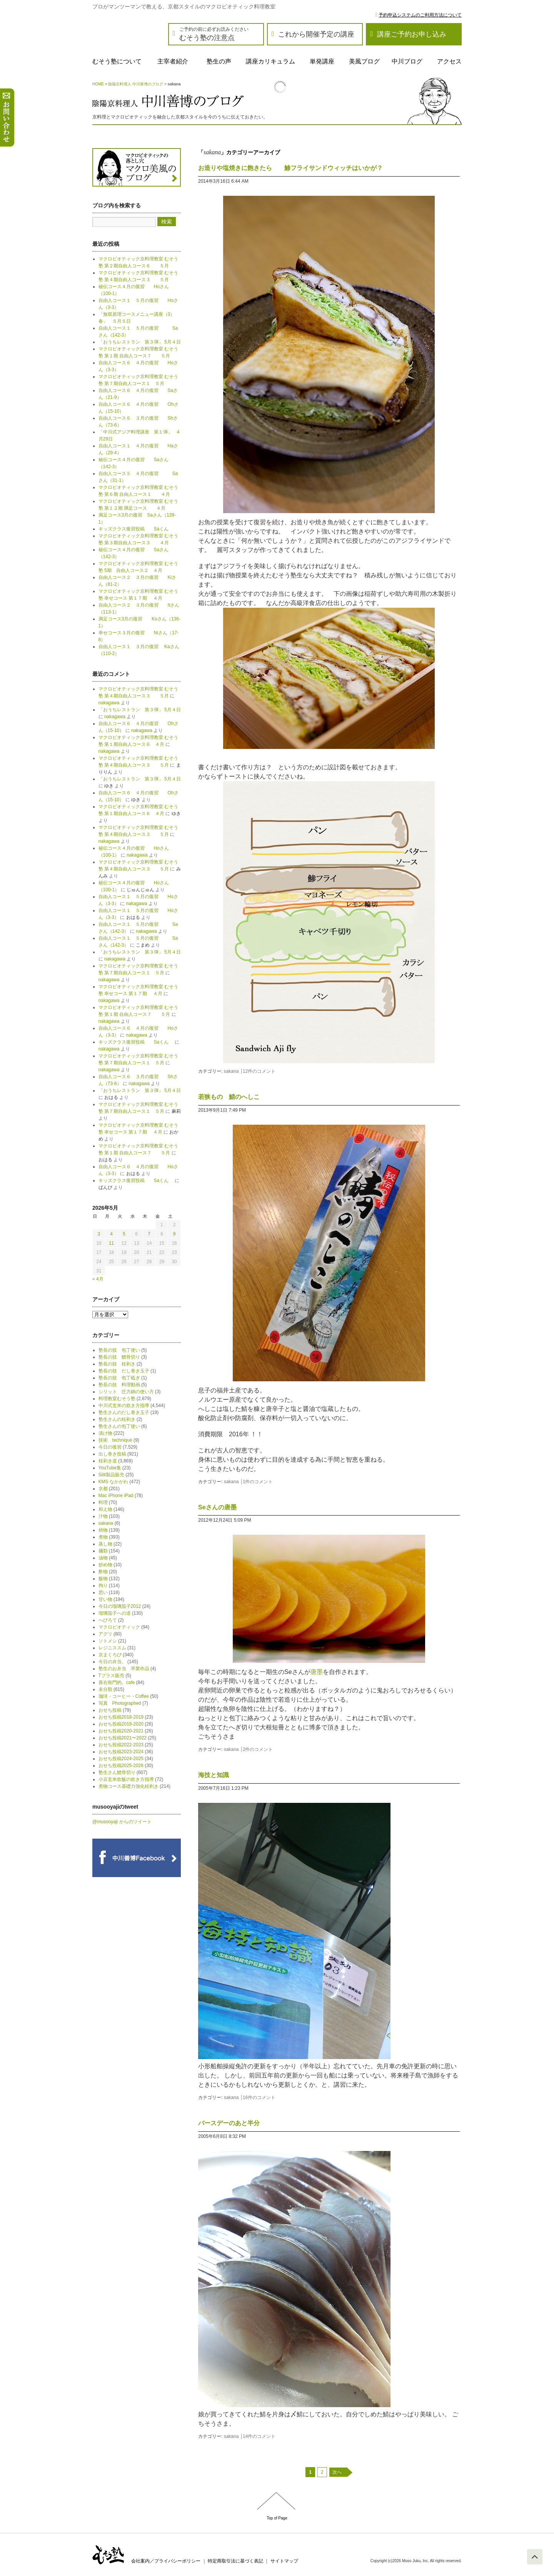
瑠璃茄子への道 (114, 1613)
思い (103, 1592)
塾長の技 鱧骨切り (119, 1357)
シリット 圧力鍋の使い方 (126, 1391)
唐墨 (316, 1672)
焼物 (103, 1530)
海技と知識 (213, 1775)
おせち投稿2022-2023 (121, 1744)
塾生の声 (219, 61)
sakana (231, 1071)
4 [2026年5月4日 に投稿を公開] (111, 1234)
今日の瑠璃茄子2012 (119, 1606)
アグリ (105, 1634)
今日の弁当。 (112, 1661)
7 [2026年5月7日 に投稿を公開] (149, 1234)
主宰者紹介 (172, 61)
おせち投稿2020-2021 (121, 1731)
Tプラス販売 (111, 1675)
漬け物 (105, 1433)
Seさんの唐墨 (217, 1507)
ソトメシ (107, 1641)
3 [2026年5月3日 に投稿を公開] (99, 1234)
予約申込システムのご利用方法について (420, 15)
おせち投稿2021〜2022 (122, 1738)
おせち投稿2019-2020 (121, 1724)
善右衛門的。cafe (116, 1682)
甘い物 (105, 1599)
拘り (103, 1585)
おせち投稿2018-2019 (121, 1717)
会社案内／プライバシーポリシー (165, 2561)
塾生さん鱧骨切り (116, 1772)
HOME (98, 84)
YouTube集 (109, 1468)
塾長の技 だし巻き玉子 (123, 1371)
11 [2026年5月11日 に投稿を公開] (111, 1243)
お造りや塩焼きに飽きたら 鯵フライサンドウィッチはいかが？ (290, 168)
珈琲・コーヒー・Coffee (123, 1696)
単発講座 (322, 61)
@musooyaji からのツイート (122, 1821)
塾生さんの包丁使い (119, 1426)
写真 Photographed (119, 1703)
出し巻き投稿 (112, 1454)
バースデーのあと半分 (229, 2123)
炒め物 (105, 1564)
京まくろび (110, 1654)
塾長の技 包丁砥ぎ (119, 1378)
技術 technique (115, 1440)
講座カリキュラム (270, 61)
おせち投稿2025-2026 (121, 1765)
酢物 (103, 1571)
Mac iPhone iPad (115, 1495)
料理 (103, 1502)
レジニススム (112, 1648)
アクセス (449, 61)
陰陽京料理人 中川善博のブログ (135, 84)
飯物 (103, 1578)
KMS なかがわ (113, 1481)
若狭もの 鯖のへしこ (229, 1097)
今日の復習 (110, 1447)
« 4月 (97, 1279)
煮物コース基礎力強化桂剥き (128, 1786)
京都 (103, 1488)
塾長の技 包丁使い (119, 1350)
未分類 (105, 1689)
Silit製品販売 (111, 1474)
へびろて (107, 1620)
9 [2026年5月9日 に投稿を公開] (174, 1234)
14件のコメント (259, 2436)
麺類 (103, 1551)
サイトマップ (284, 2561)
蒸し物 (105, 1544)
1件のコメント (258, 1481)
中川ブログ (407, 61)
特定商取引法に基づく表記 (235, 2561)
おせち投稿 (110, 1710)
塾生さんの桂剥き (116, 1419)
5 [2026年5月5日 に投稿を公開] (124, 1234)
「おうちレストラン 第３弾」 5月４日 (139, 342)
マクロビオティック (119, 1627)
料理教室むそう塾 (116, 1398)
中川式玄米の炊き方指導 (123, 1405)
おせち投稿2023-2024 (121, 1751)
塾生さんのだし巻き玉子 (123, 1412)
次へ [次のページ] (337, 2472)
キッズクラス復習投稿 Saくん (136, 529)
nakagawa (109, 702)
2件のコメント (258, 1749)
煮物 (103, 1537)
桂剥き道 (107, 1461)
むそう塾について (117, 61)
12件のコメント (259, 1071)
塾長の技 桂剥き (116, 1364)
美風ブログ (364, 61)
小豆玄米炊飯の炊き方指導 (126, 1779)
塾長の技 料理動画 (119, 1384)
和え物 (105, 1509)
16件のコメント (259, 2097)
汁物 (103, 1516)
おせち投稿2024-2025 (121, 1758)
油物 (103, 1558)
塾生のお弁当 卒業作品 (123, 1668)
